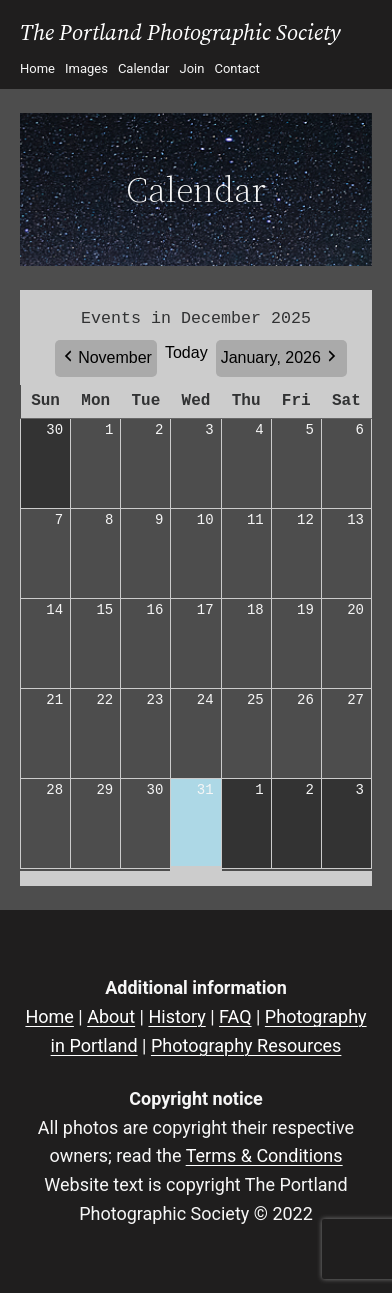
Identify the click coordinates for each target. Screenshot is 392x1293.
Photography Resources (246, 1045)
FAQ (235, 1016)
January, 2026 (271, 357)
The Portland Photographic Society (180, 32)
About (111, 1016)
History (176, 1016)
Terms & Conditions (264, 1155)
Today (186, 352)
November (115, 357)
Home (49, 1016)
